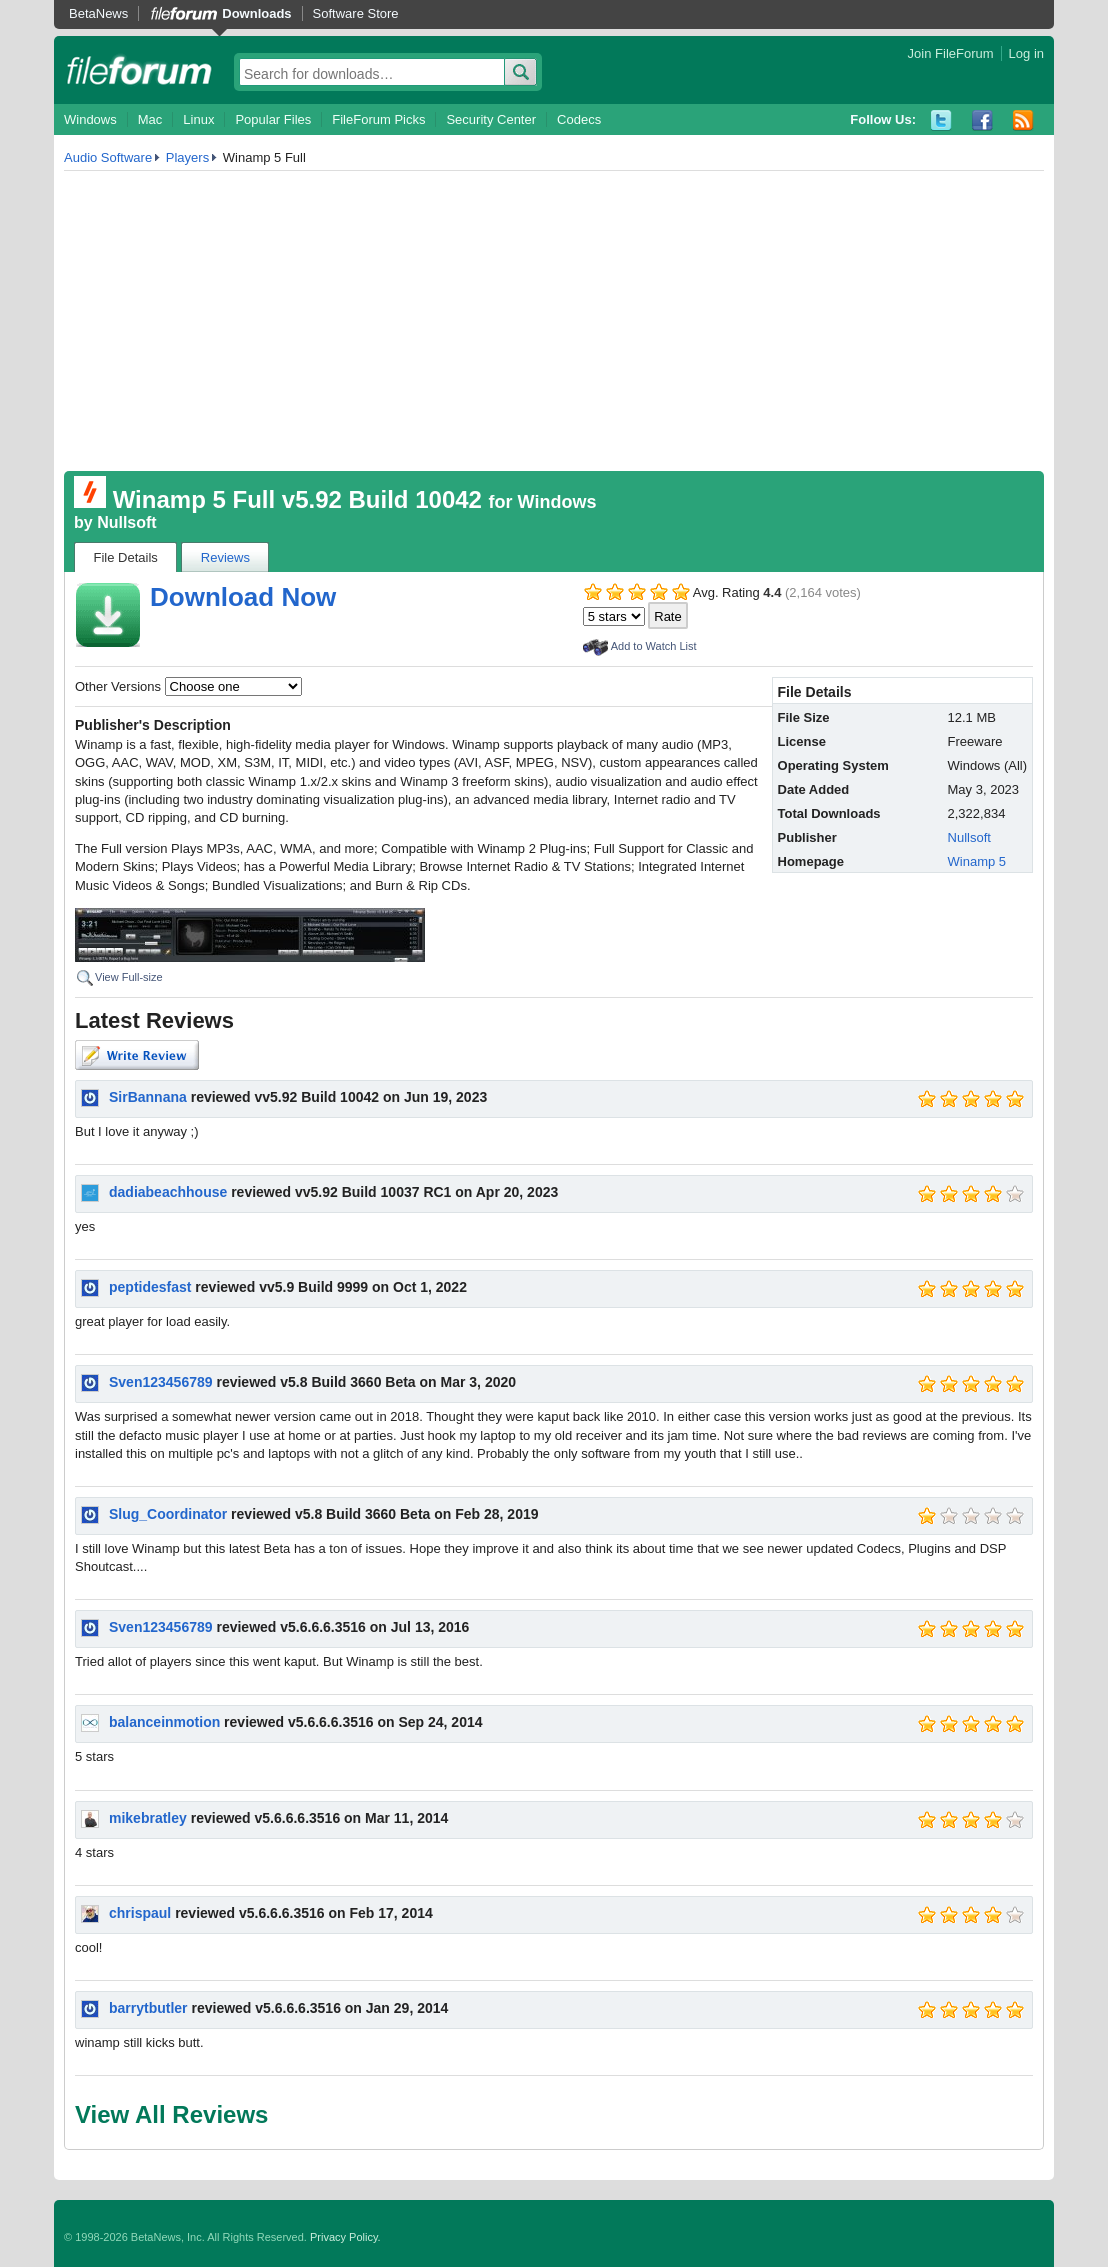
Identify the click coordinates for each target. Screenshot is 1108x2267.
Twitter (941, 120)
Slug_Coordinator (168, 1514)
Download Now (243, 597)
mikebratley (148, 1818)
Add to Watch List (654, 646)
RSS (1023, 120)
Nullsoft (127, 522)
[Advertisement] (554, 321)
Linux (198, 119)
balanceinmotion (164, 1722)
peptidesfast (150, 1287)
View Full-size (129, 977)
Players (187, 157)
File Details (126, 557)
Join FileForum (951, 53)
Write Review (137, 1055)
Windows (90, 119)
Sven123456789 (161, 1382)
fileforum (139, 70)
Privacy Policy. (345, 2237)
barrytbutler (148, 2008)
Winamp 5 (977, 861)
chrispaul (140, 1913)
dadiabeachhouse (168, 1192)
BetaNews (98, 13)
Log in (1026, 53)
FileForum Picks (378, 119)
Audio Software (108, 157)
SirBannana (148, 1097)
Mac (150, 119)
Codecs (579, 119)
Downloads (256, 13)
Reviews (225, 557)
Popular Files (273, 119)
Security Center (491, 119)
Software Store (356, 13)
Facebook (982, 120)
